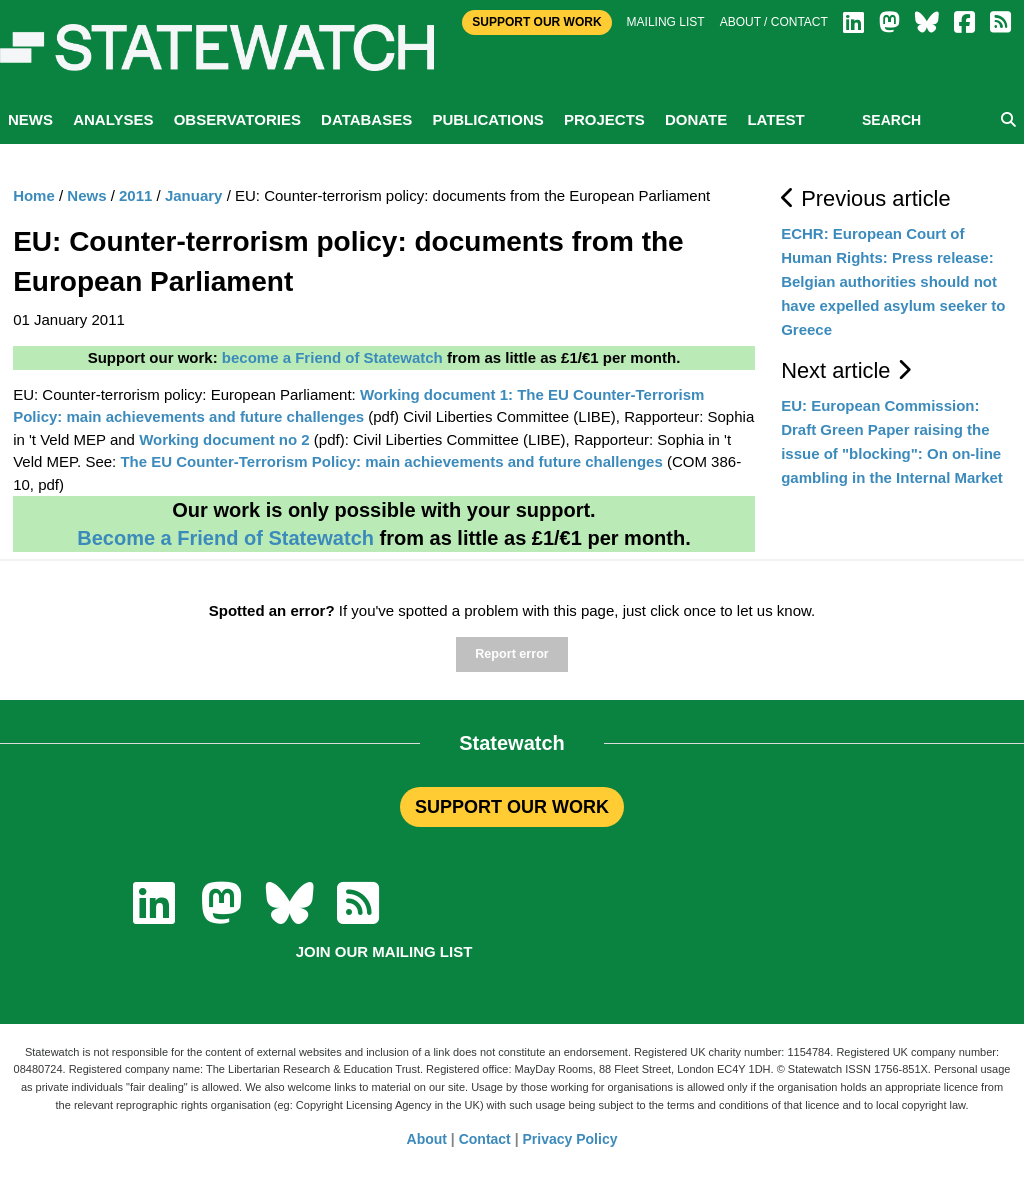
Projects (604, 119)
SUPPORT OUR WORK (512, 807)
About (427, 1139)
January (194, 195)
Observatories (237, 119)
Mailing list (666, 22)
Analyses (113, 119)
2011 (135, 195)
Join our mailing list (384, 951)
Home (34, 195)
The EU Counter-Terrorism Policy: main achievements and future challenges (391, 461)
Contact (485, 1139)
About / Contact (774, 22)
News (30, 119)
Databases (366, 119)
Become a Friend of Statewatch (225, 538)
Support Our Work (536, 22)
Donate (696, 119)
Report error (511, 654)
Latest (775, 119)
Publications (487, 119)
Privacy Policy (570, 1139)
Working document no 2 (224, 439)
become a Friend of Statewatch (332, 357)
